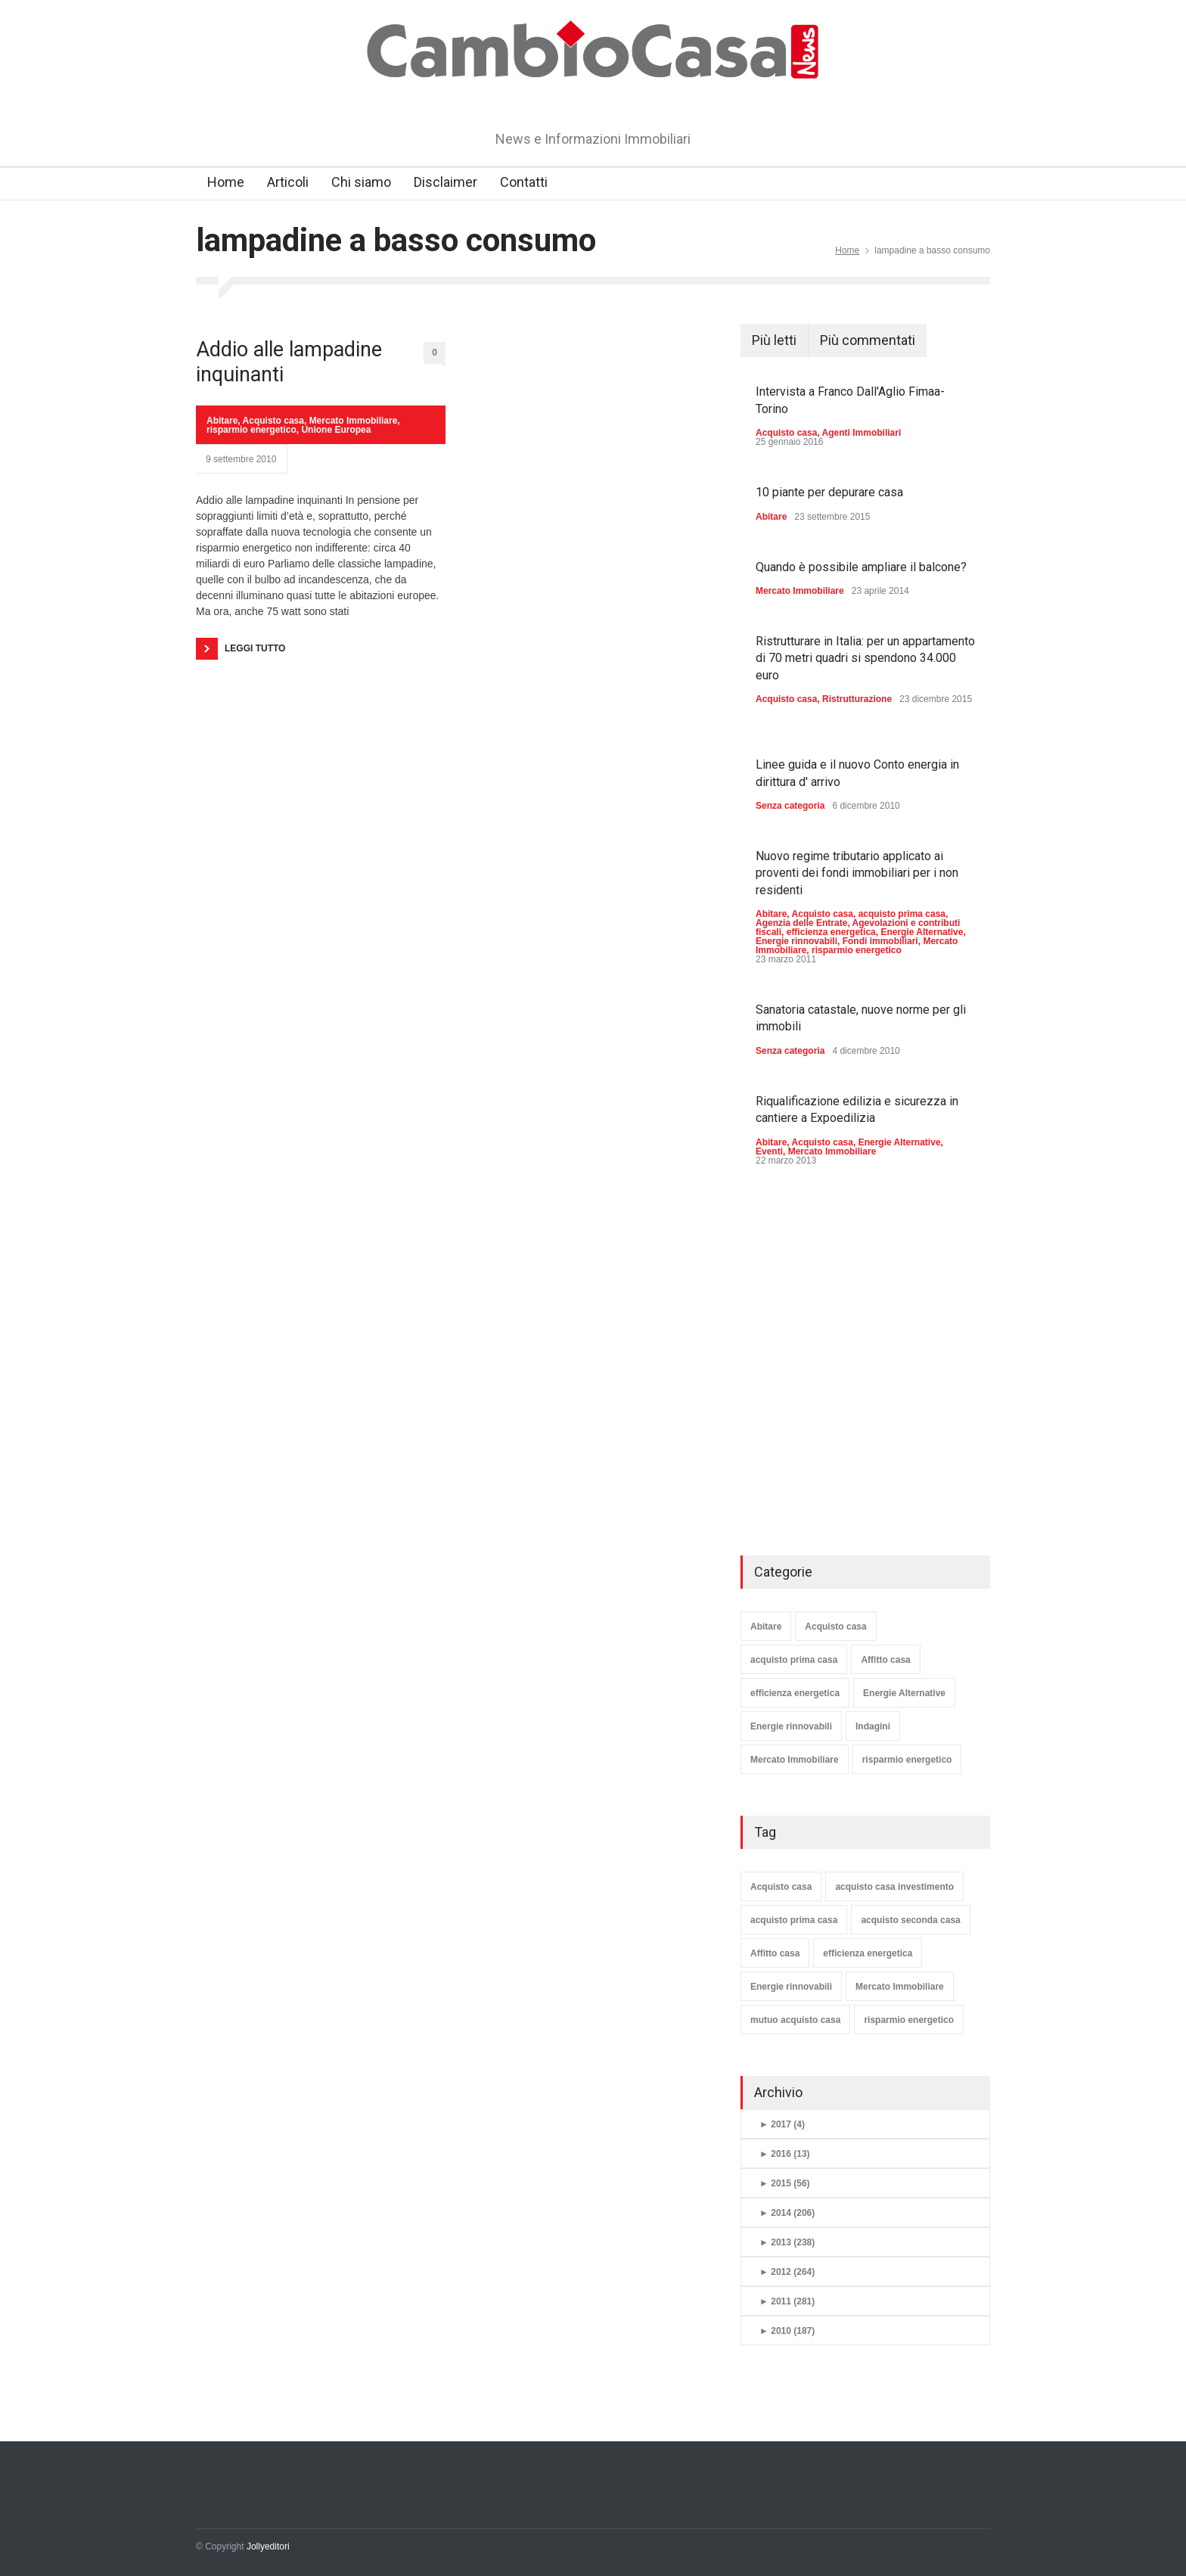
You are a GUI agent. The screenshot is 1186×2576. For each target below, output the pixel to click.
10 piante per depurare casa (829, 492)
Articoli (288, 182)
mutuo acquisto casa (795, 2020)
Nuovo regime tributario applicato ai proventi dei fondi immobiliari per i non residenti (857, 873)
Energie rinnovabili (796, 941)
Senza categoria (790, 805)
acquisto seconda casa (910, 1920)
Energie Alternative (921, 932)
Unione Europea (336, 429)
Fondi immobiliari (880, 941)
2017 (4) (782, 2124)
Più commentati (867, 340)
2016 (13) (784, 2154)
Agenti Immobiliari (862, 432)
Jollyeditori (268, 2546)
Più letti (774, 340)
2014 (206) (787, 2213)
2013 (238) (787, 2242)
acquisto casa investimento (894, 1887)
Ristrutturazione (857, 699)
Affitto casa (885, 1660)
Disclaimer (445, 182)
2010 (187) (787, 2331)
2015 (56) (784, 2183)
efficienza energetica (831, 932)
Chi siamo (361, 182)
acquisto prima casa (901, 914)
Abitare (222, 420)
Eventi (769, 1151)
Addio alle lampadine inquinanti (289, 361)
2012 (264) (787, 2272)
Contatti (524, 182)
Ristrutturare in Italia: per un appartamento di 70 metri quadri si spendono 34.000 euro (865, 658)
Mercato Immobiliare (353, 420)
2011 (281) (787, 2301)
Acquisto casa (273, 420)
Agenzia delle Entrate (801, 923)
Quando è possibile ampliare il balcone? (861, 567)
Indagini (872, 1726)
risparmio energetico (251, 429)
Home (225, 182)
